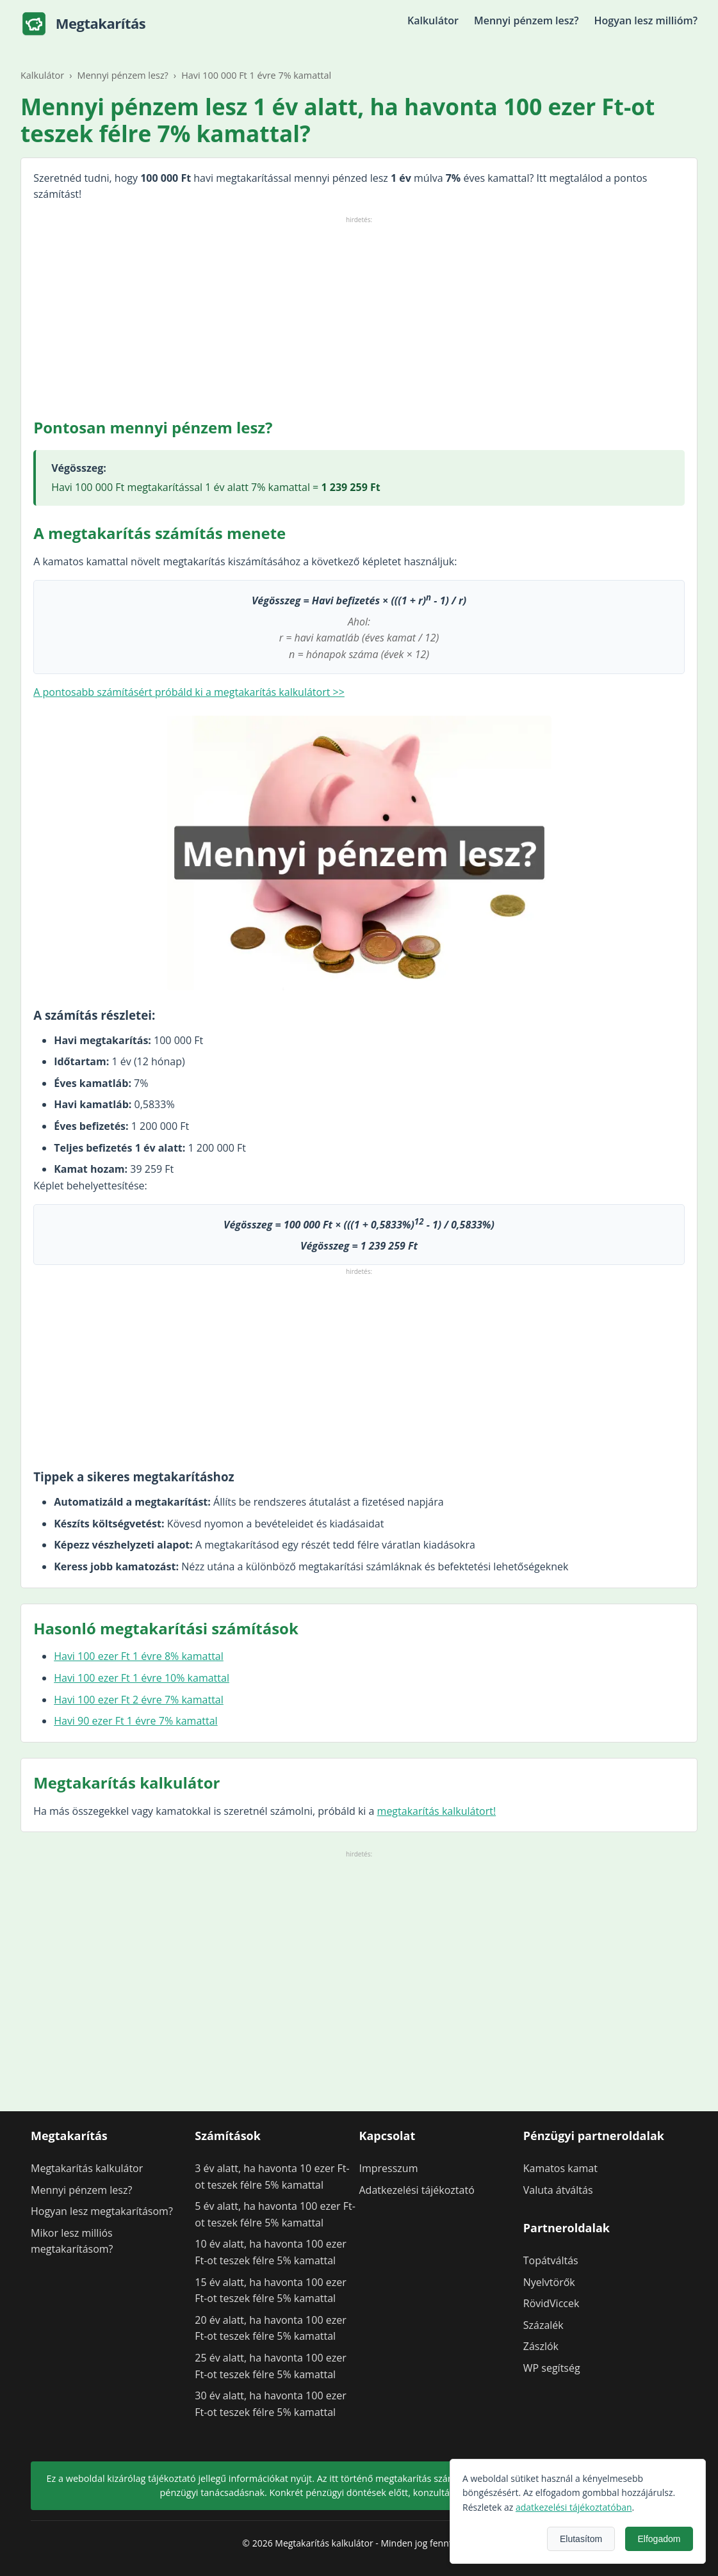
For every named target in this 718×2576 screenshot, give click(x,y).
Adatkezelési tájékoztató (417, 2190)
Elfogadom (678, 2539)
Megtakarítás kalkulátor (87, 2168)
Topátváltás (550, 2260)
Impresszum (388, 2168)
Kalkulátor (433, 20)
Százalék (543, 2325)
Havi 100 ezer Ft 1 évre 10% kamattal (141, 1678)
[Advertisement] (359, 315)
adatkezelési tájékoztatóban (593, 2507)
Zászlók (541, 2346)
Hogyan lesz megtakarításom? (102, 2211)
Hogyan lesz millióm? (646, 20)
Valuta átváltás (558, 2190)
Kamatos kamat (560, 2168)
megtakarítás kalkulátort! (436, 1811)
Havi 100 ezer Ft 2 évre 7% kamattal (139, 1700)
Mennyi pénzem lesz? (526, 20)
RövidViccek (551, 2303)
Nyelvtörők (549, 2282)
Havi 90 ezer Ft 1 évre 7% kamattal (135, 1721)
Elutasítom (600, 2539)
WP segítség (551, 2368)
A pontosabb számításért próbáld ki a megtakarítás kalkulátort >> (189, 692)
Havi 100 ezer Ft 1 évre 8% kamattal (139, 1656)
